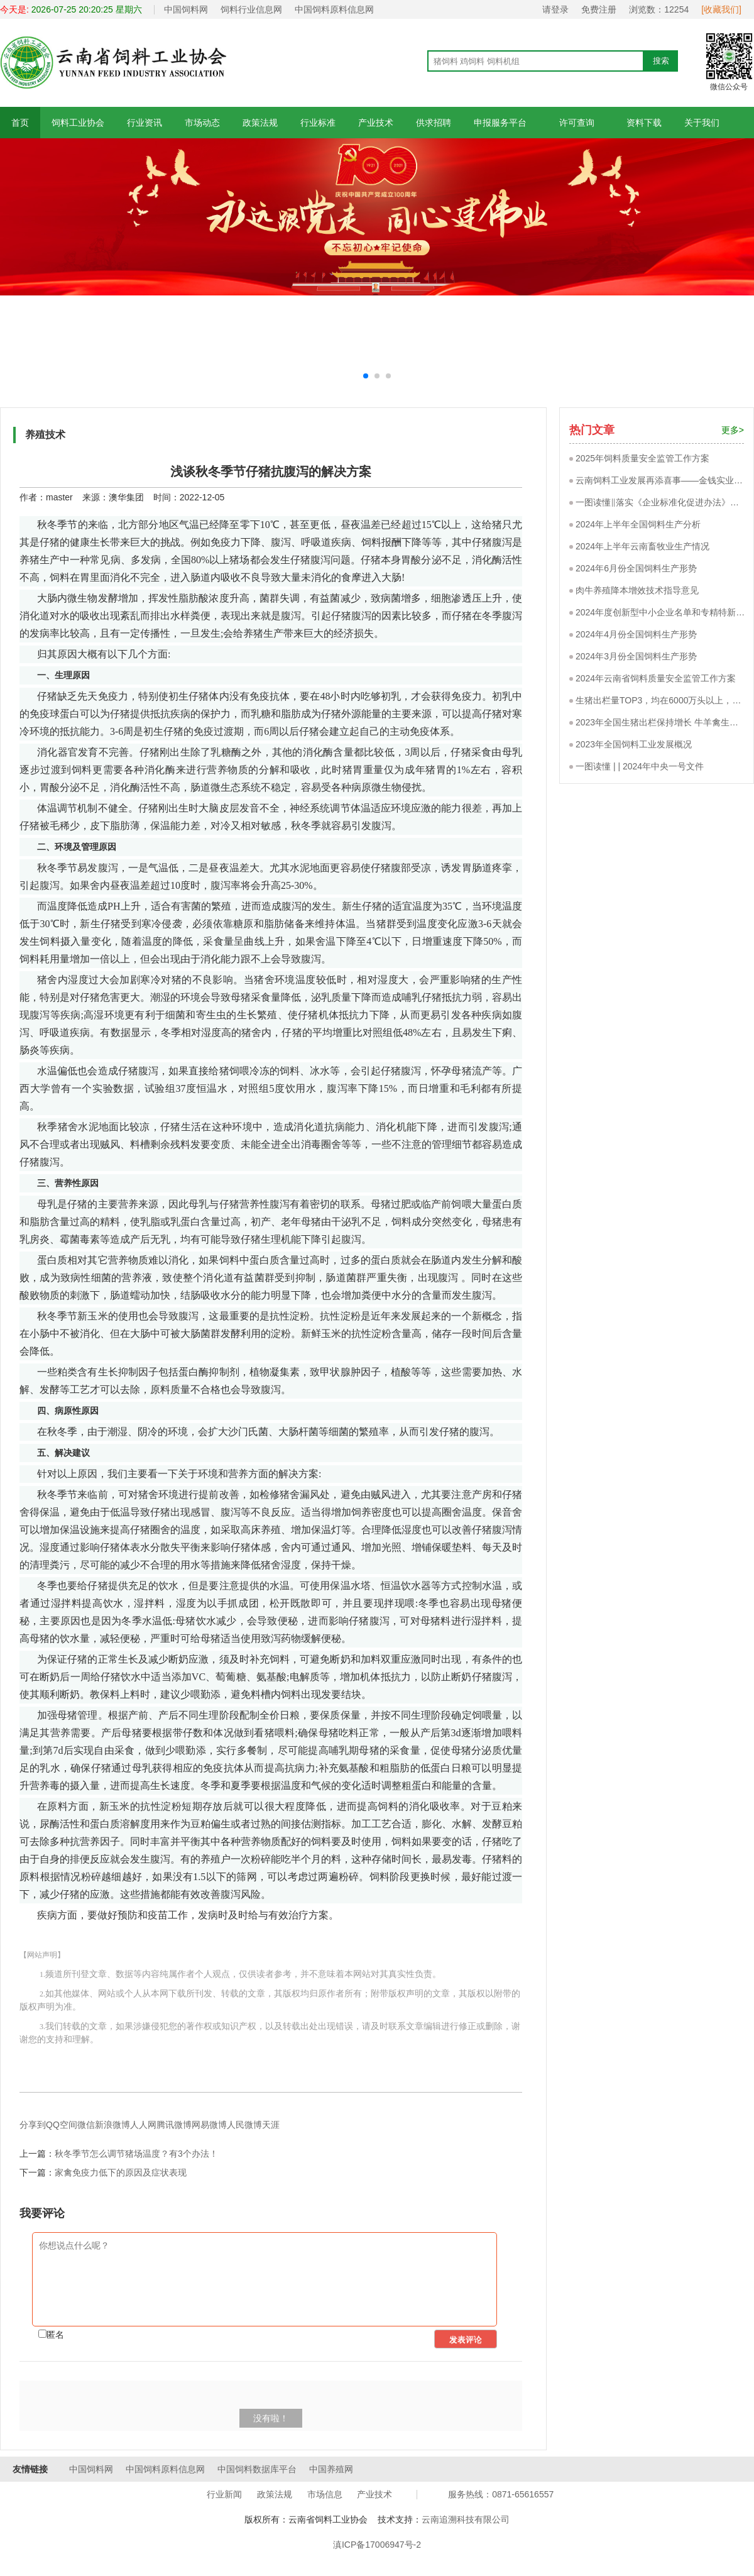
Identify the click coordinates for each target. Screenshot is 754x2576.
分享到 (32, 2125)
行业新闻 (224, 2494)
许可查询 (576, 123)
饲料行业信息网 (251, 9)
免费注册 (598, 9)
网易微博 (209, 2125)
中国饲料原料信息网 (334, 9)
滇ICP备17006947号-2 (377, 2545)
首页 (20, 123)
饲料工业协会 (78, 123)
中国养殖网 (331, 2469)
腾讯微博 (174, 2125)
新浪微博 (112, 2125)
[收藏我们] (721, 9)
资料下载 (644, 123)
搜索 (661, 60)
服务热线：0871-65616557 (501, 2494)
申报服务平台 (500, 123)
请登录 (555, 9)
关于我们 (701, 123)
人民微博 (244, 2125)
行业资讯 (144, 123)
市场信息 (324, 2494)
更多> (732, 430)
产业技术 (375, 123)
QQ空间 (61, 2125)
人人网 (143, 2125)
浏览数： (659, 9)
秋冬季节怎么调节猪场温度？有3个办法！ (136, 2154)
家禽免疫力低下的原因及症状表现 (121, 2172)
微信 (86, 2125)
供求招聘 (433, 123)
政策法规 (260, 123)
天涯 (271, 2125)
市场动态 (202, 123)
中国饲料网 (186, 9)
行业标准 (318, 123)
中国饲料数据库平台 (257, 2469)
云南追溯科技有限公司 (466, 2519)
